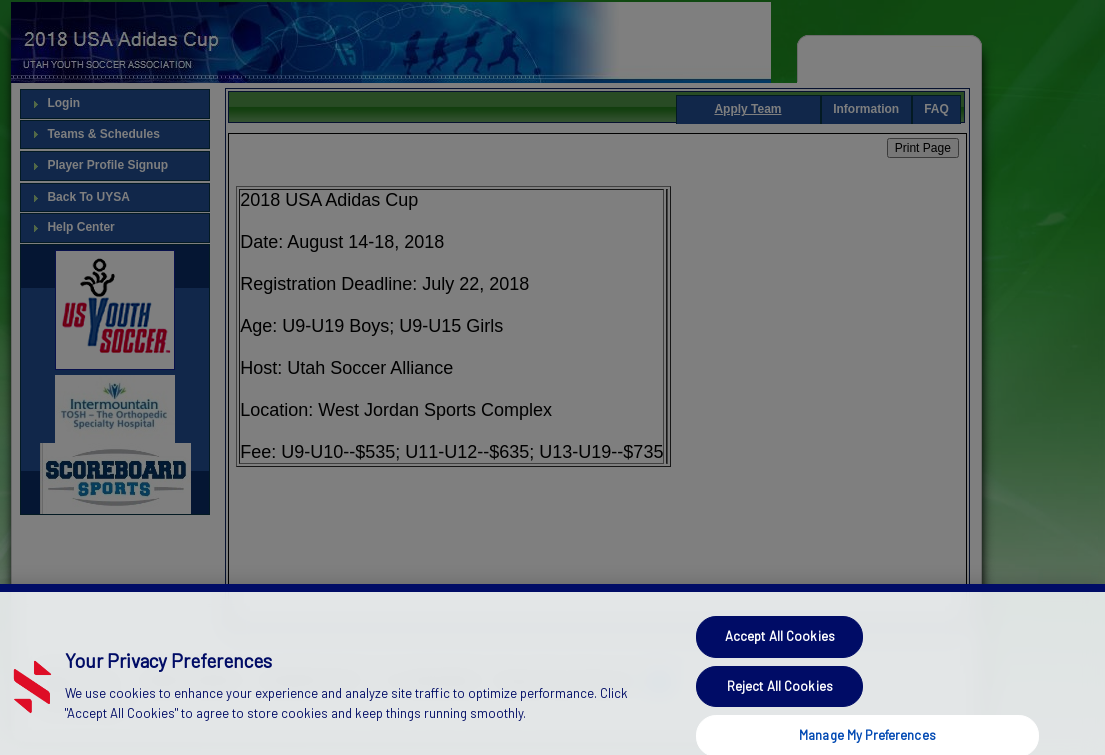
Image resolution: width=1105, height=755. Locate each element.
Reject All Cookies (780, 695)
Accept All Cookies (780, 645)
